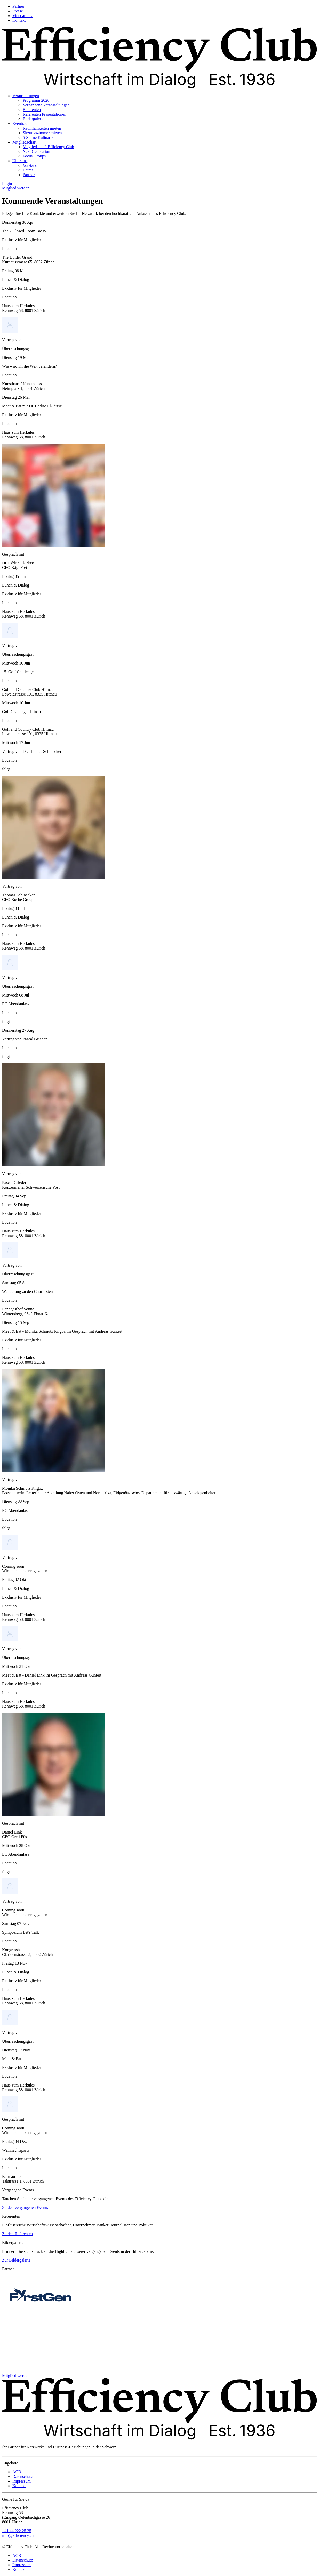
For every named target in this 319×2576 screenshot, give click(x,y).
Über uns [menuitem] (19, 161)
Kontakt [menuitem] (19, 20)
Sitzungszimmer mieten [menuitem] (42, 133)
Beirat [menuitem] (28, 170)
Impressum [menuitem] (21, 2481)
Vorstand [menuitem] (30, 165)
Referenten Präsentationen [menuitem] (44, 114)
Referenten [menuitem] (32, 109)
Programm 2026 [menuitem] (36, 100)
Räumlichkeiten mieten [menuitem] (42, 128)
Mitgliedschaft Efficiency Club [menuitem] (48, 147)
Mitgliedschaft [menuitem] (24, 142)
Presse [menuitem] (17, 11)
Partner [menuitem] (18, 6)
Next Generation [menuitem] (36, 151)
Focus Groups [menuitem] (34, 156)
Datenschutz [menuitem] (22, 2476)
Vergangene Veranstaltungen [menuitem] (46, 105)
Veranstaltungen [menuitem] (25, 95)
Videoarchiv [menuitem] (22, 15)
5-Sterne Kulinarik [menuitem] (38, 137)
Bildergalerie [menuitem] (33, 119)
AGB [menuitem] (16, 2472)
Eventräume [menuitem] (22, 123)
